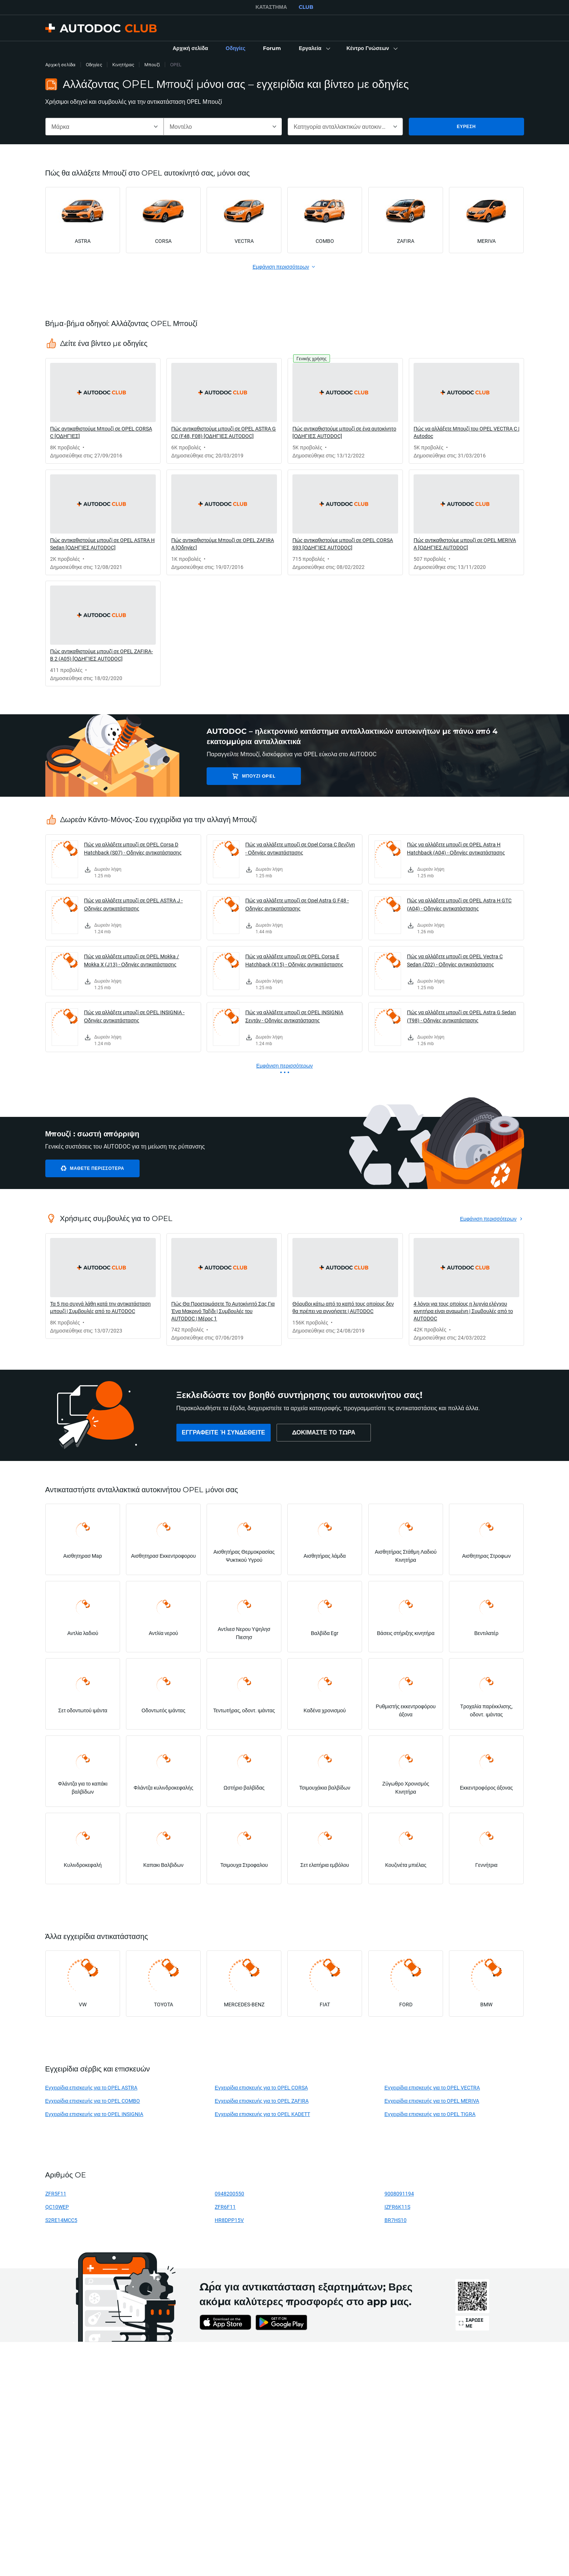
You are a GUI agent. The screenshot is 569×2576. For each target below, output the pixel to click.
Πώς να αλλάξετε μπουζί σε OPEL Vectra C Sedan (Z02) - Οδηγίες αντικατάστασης (455, 960)
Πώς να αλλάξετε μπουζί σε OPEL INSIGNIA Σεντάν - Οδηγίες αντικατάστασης (294, 1016)
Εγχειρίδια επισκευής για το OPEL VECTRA (432, 2087)
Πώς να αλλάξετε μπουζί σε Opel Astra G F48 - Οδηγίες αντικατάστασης (297, 904)
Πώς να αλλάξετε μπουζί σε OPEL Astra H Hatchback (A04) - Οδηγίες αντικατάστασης (456, 848)
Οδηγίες (94, 64)
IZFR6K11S (397, 2206)
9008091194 (399, 2193)
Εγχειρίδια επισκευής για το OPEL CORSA (261, 2087)
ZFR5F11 (55, 2193)
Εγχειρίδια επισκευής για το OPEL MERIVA (432, 2100)
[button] (313, 48)
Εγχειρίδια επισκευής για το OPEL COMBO (92, 2100)
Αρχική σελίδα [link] (60, 64)
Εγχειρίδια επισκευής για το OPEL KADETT (262, 2113)
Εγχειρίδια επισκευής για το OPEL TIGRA (430, 2113)
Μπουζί (152, 64)
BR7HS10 (395, 2219)
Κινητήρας (123, 64)
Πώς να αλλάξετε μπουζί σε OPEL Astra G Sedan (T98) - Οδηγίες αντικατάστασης (461, 1016)
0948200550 (229, 2193)
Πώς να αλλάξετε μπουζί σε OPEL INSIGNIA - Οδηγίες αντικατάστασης (134, 1016)
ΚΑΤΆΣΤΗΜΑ (271, 7)
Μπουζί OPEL (258, 776)
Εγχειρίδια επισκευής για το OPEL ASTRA (91, 2087)
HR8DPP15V (229, 2219)
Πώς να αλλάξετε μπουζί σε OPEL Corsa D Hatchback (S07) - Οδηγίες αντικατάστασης (133, 848)
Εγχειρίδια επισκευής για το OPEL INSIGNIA (94, 2113)
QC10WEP (57, 2206)
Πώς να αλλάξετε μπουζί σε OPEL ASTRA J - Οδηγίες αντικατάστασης (133, 904)
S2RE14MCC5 (61, 2219)
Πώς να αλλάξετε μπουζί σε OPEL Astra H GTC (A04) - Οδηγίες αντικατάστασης (459, 904)
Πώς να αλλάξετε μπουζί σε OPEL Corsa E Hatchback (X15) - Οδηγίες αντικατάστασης (294, 960)
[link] (190, 48)
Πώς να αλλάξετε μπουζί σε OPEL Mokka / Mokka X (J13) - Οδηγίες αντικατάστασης (131, 960)
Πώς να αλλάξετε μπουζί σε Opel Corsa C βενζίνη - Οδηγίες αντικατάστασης (300, 848)
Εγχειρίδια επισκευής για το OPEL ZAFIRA (262, 2100)
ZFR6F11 (225, 2206)
